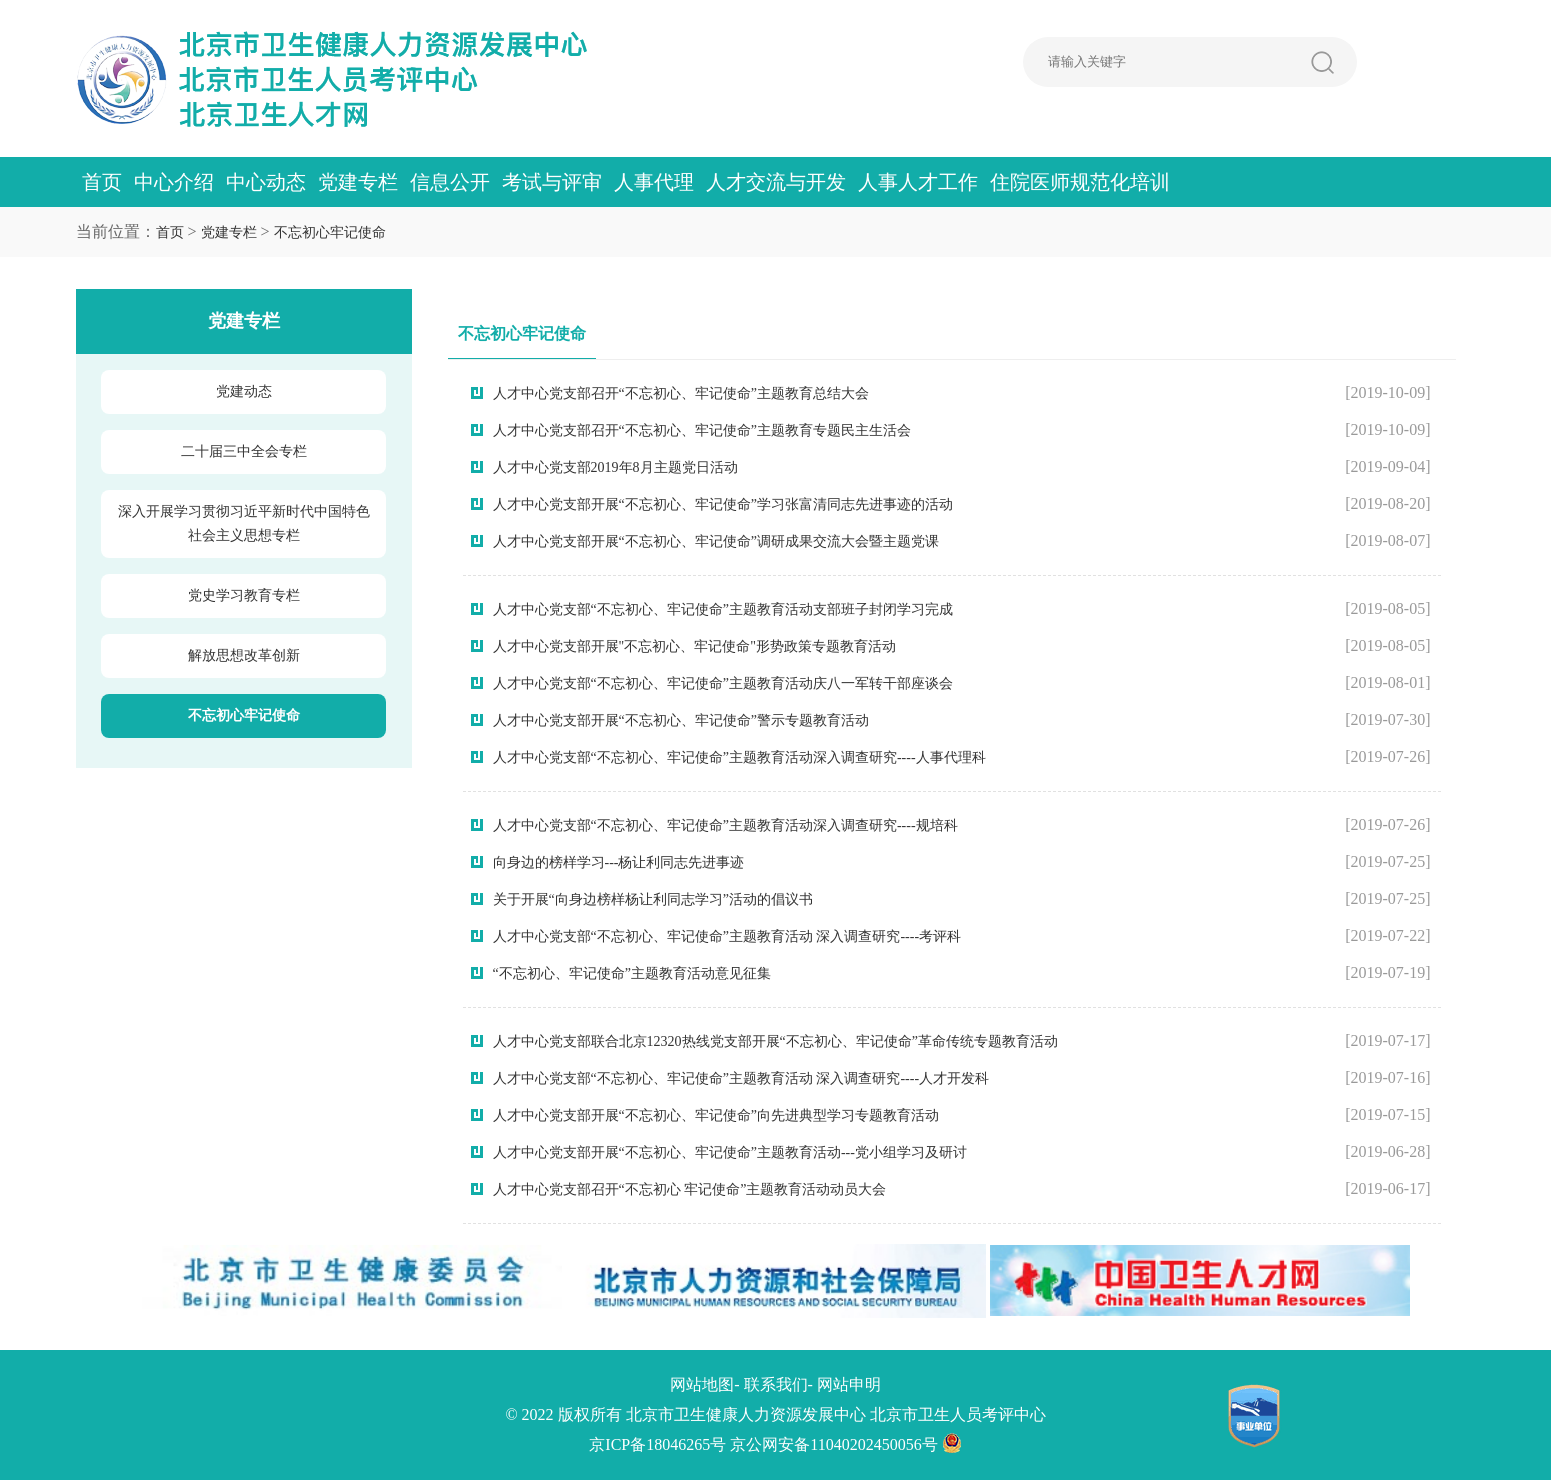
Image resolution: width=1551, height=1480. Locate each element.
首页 (102, 182)
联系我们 (776, 1384)
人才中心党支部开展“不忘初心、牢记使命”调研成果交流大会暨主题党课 (716, 541)
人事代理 (654, 182)
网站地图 (702, 1384)
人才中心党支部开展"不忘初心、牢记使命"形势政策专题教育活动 (694, 646)
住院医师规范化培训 (1080, 182)
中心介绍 (174, 182)
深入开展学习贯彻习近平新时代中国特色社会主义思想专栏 (244, 523)
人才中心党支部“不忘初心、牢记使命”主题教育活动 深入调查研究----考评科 (727, 936)
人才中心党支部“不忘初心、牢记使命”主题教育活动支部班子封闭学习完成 (723, 609)
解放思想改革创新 (244, 655)
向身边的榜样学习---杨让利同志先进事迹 (619, 862)
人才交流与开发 (776, 182)
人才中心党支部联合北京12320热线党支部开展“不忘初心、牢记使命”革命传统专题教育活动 (775, 1041)
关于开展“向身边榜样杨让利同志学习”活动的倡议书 (653, 899)
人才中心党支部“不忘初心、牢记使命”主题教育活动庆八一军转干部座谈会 (723, 683)
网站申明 (849, 1384)
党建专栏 (358, 182)
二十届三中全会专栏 (244, 451)
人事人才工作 (918, 182)
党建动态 (244, 391)
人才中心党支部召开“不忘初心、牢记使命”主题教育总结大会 (681, 393)
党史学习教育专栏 (244, 595)
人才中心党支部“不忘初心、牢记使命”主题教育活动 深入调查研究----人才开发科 (741, 1078)
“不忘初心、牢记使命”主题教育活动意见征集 (632, 973)
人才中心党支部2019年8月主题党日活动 (615, 467)
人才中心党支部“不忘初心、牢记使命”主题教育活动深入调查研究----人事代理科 (739, 757)
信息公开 (450, 182)
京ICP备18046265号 (657, 1444)
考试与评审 (552, 182)
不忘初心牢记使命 (330, 232)
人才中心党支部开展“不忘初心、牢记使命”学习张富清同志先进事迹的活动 (723, 504)
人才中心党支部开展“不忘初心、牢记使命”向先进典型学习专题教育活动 (716, 1115)
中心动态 (266, 182)
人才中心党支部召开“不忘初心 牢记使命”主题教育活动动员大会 (690, 1189)
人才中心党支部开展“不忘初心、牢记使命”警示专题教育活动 (681, 720)
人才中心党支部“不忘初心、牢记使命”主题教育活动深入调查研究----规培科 (725, 825)
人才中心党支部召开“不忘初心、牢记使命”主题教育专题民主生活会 (702, 430)
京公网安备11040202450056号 (845, 1444)
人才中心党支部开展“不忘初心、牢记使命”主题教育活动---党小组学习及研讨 (730, 1152)
